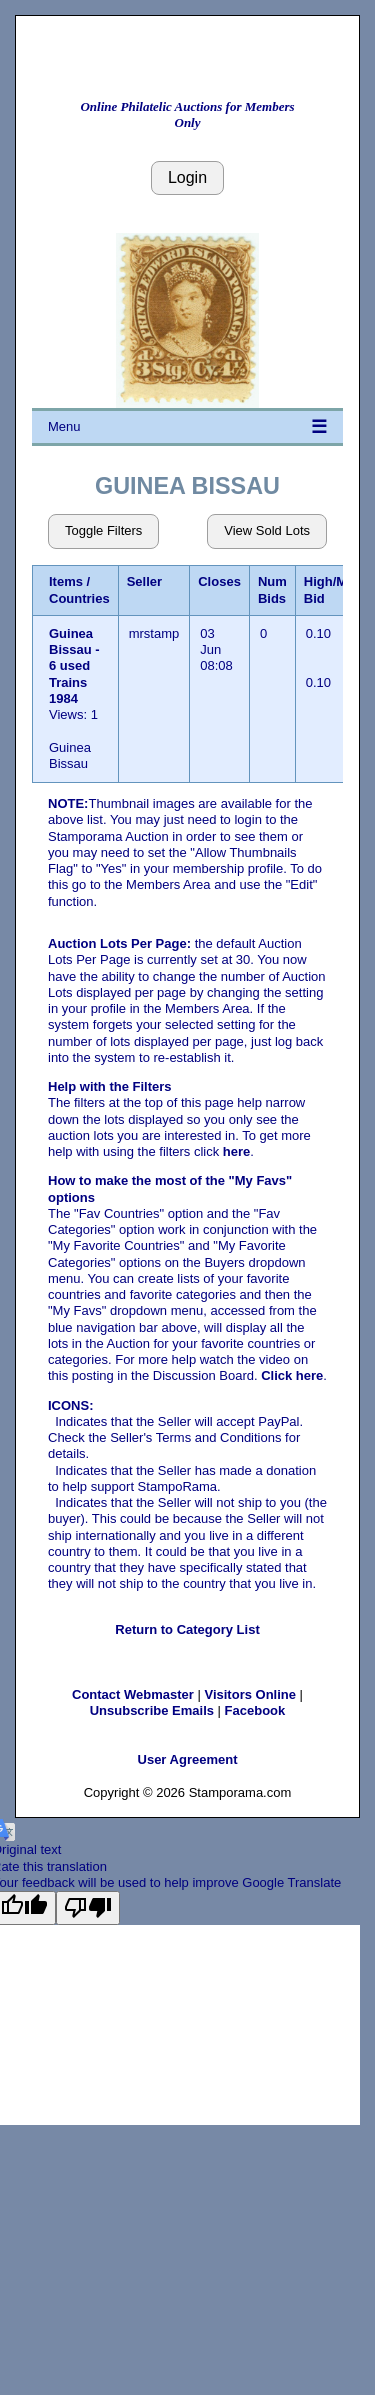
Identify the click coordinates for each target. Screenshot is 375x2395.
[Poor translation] (88, 1908)
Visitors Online (250, 1694)
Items (66, 581)
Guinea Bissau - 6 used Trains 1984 (74, 666)
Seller (144, 581)
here (236, 1151)
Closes (219, 581)
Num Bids (272, 589)
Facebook (255, 1710)
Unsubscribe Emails (152, 1710)
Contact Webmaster (133, 1694)
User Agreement (188, 1759)
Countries (79, 598)
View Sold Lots (267, 530)
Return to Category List (187, 1629)
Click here (292, 1375)
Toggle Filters (103, 530)
